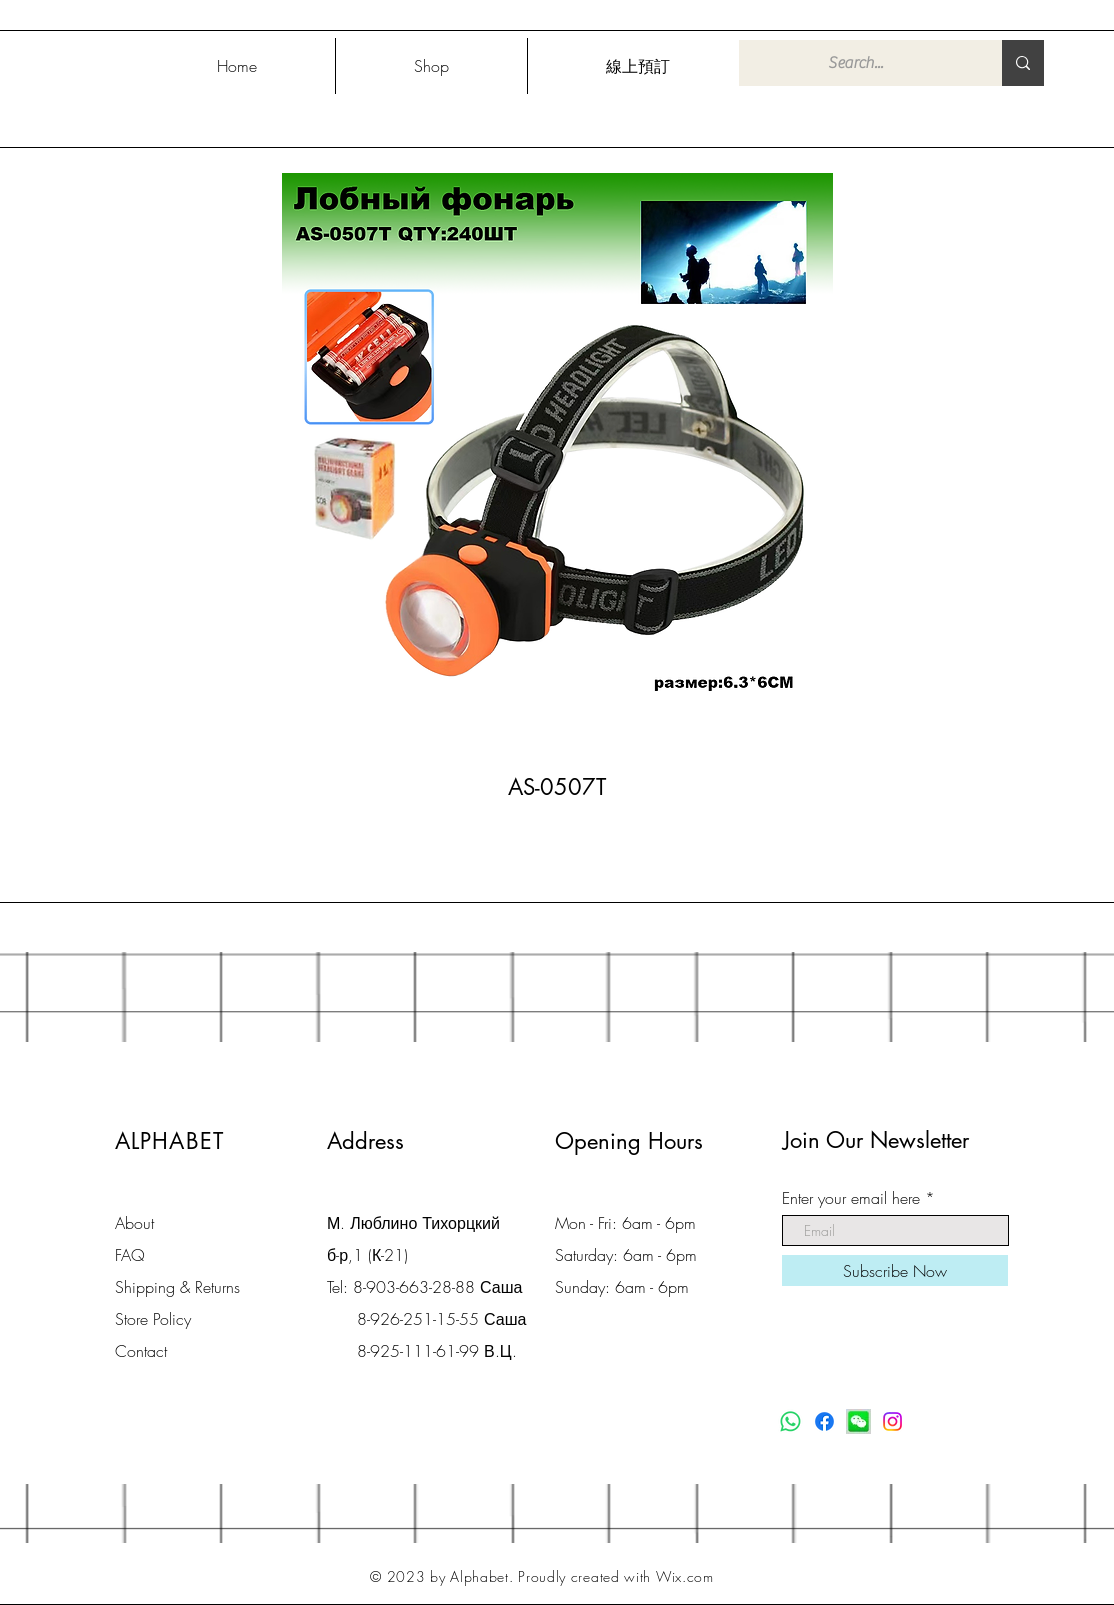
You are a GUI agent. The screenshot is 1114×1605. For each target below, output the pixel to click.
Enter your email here (851, 1198)
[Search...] (855, 63)
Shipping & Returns (177, 1287)
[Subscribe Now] (895, 1270)
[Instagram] (892, 1421)
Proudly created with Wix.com (616, 1576)
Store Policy (153, 1319)
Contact (141, 1351)
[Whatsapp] (790, 1421)
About (134, 1223)
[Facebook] (824, 1421)
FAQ (130, 1255)
